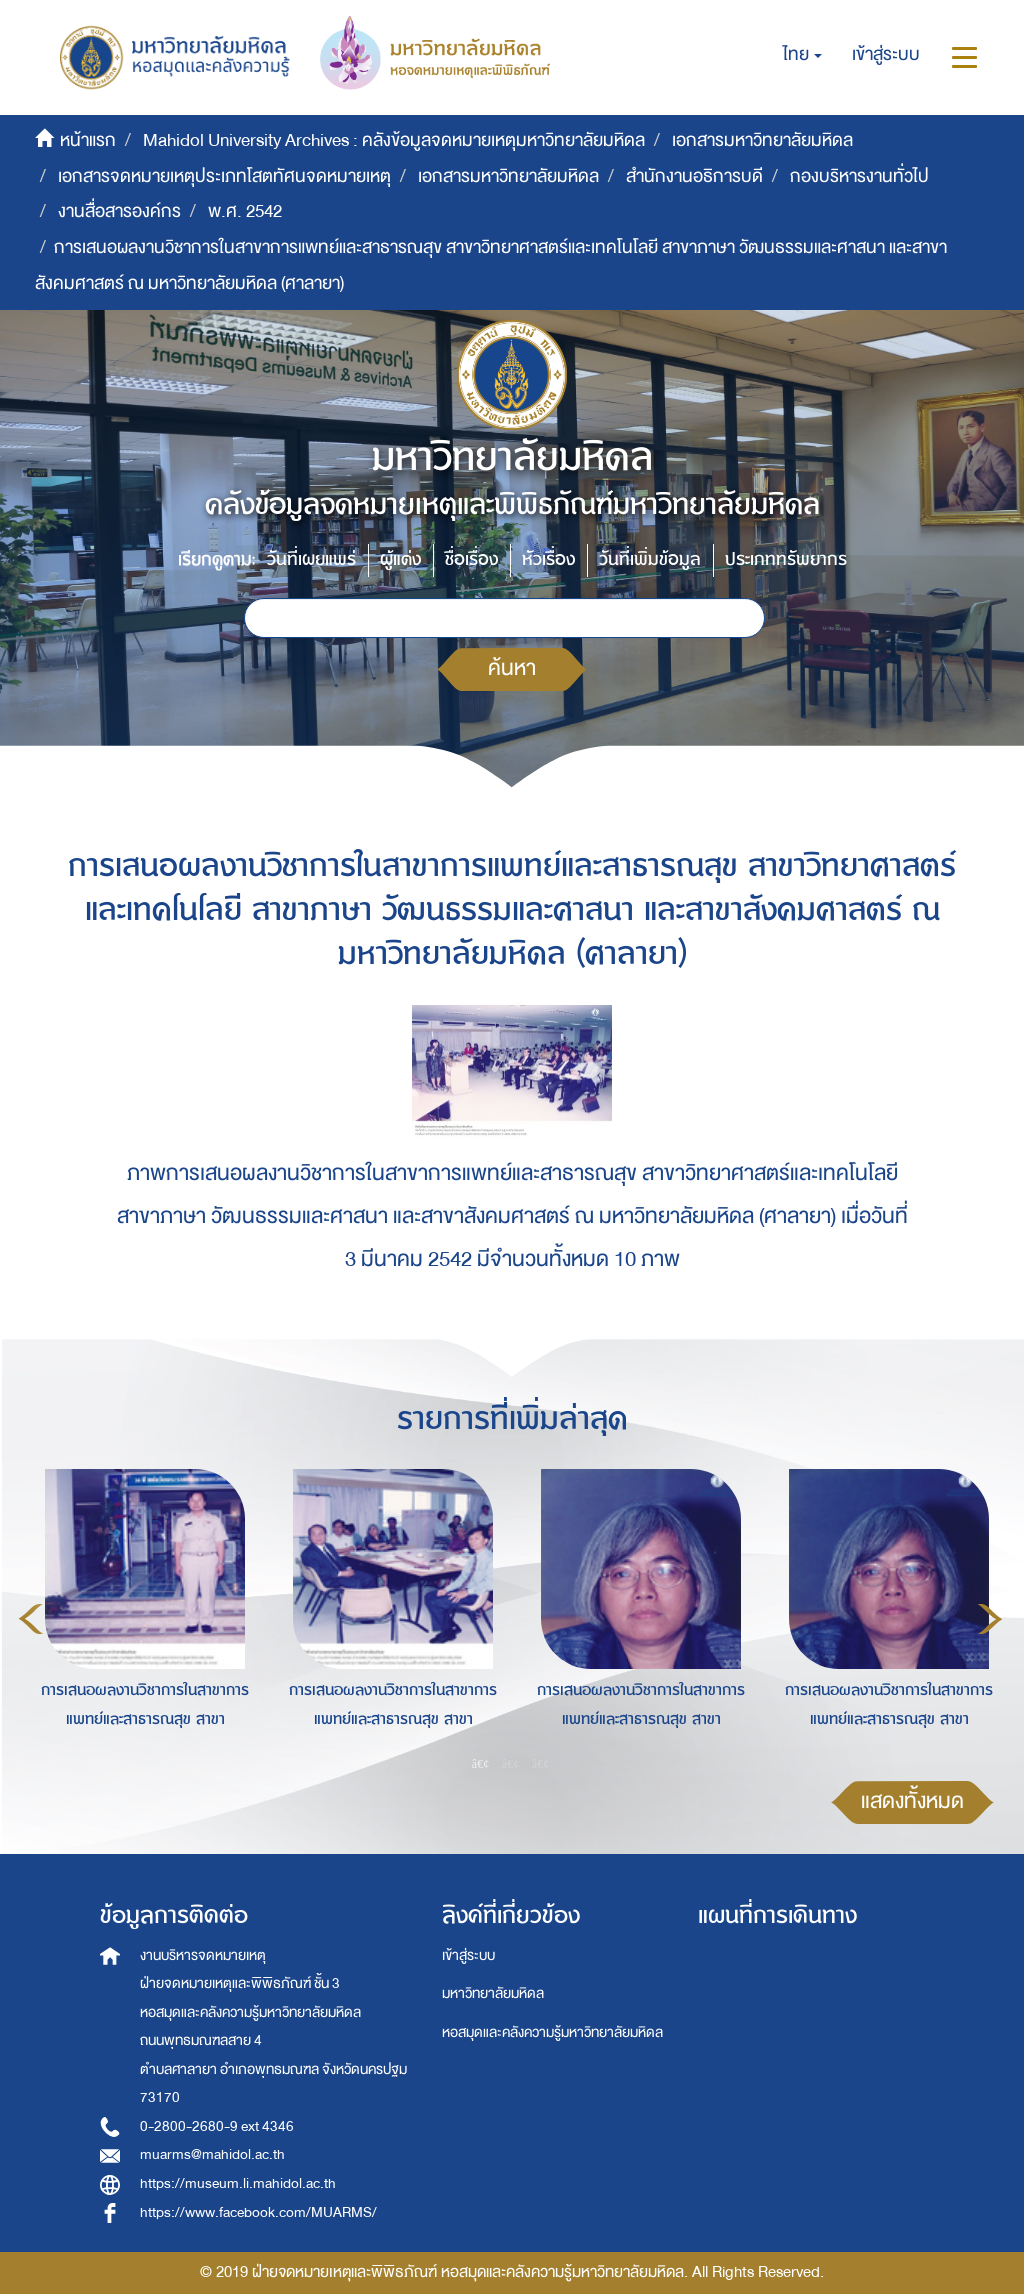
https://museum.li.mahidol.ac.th (238, 2183)
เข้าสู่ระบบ (468, 1955)
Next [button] (990, 1619)
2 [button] (511, 1764)
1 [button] (481, 1764)
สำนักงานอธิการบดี (694, 176)
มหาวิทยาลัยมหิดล (493, 1993)
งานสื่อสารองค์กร (119, 211)
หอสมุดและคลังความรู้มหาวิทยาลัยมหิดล (552, 2032)
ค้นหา (512, 668)
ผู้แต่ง (400, 559)
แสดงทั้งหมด (912, 1801)
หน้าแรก (88, 140)
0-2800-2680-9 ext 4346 (217, 2126)
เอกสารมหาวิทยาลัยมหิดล (762, 140)
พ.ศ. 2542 (245, 211)
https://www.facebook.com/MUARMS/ (258, 2212)
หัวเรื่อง (548, 559)
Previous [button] (31, 1619)
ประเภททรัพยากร (786, 559)
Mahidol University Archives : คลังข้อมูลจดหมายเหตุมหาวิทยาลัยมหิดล (394, 140)
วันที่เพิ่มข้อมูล (650, 559)
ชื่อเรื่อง (471, 559)
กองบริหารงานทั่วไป (859, 176)
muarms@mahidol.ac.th (212, 2154)
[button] (802, 55)
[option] (140, 1616)
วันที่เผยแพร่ (311, 559)
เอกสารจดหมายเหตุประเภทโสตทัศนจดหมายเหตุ (224, 176)
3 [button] (541, 1764)
